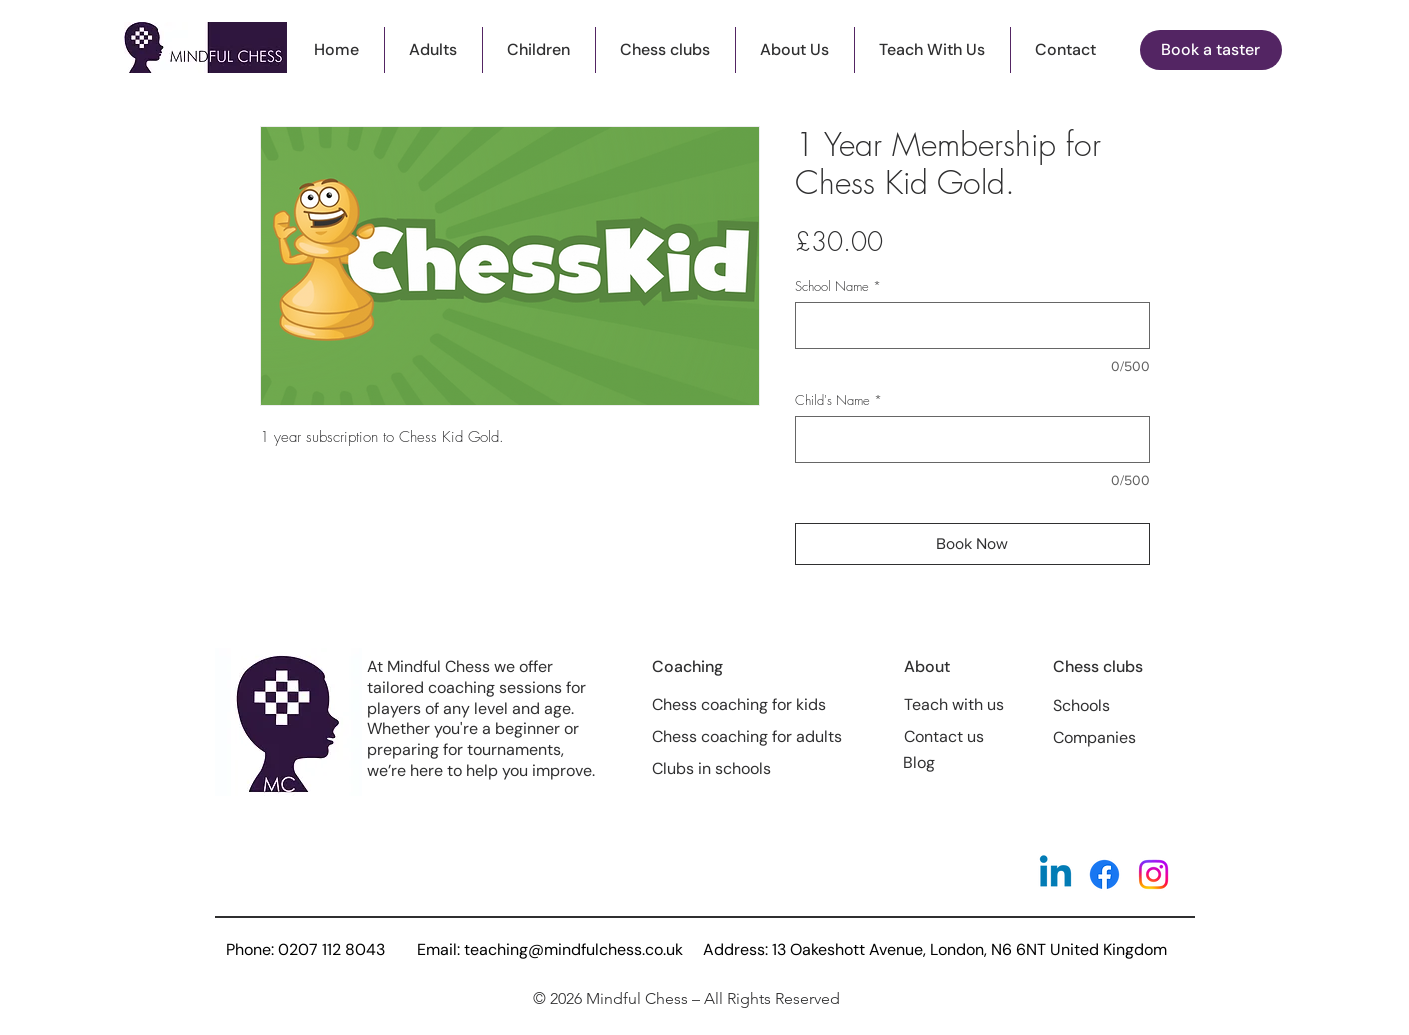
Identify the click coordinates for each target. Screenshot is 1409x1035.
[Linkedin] (1055, 874)
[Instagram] (1153, 874)
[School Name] (972, 325)
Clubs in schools (711, 768)
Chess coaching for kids (739, 704)
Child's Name (838, 400)
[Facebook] (1104, 874)
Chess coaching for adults (747, 736)
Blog (919, 762)
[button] (665, 50)
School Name (838, 286)
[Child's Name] (972, 439)
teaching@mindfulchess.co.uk (573, 949)
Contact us (944, 736)
